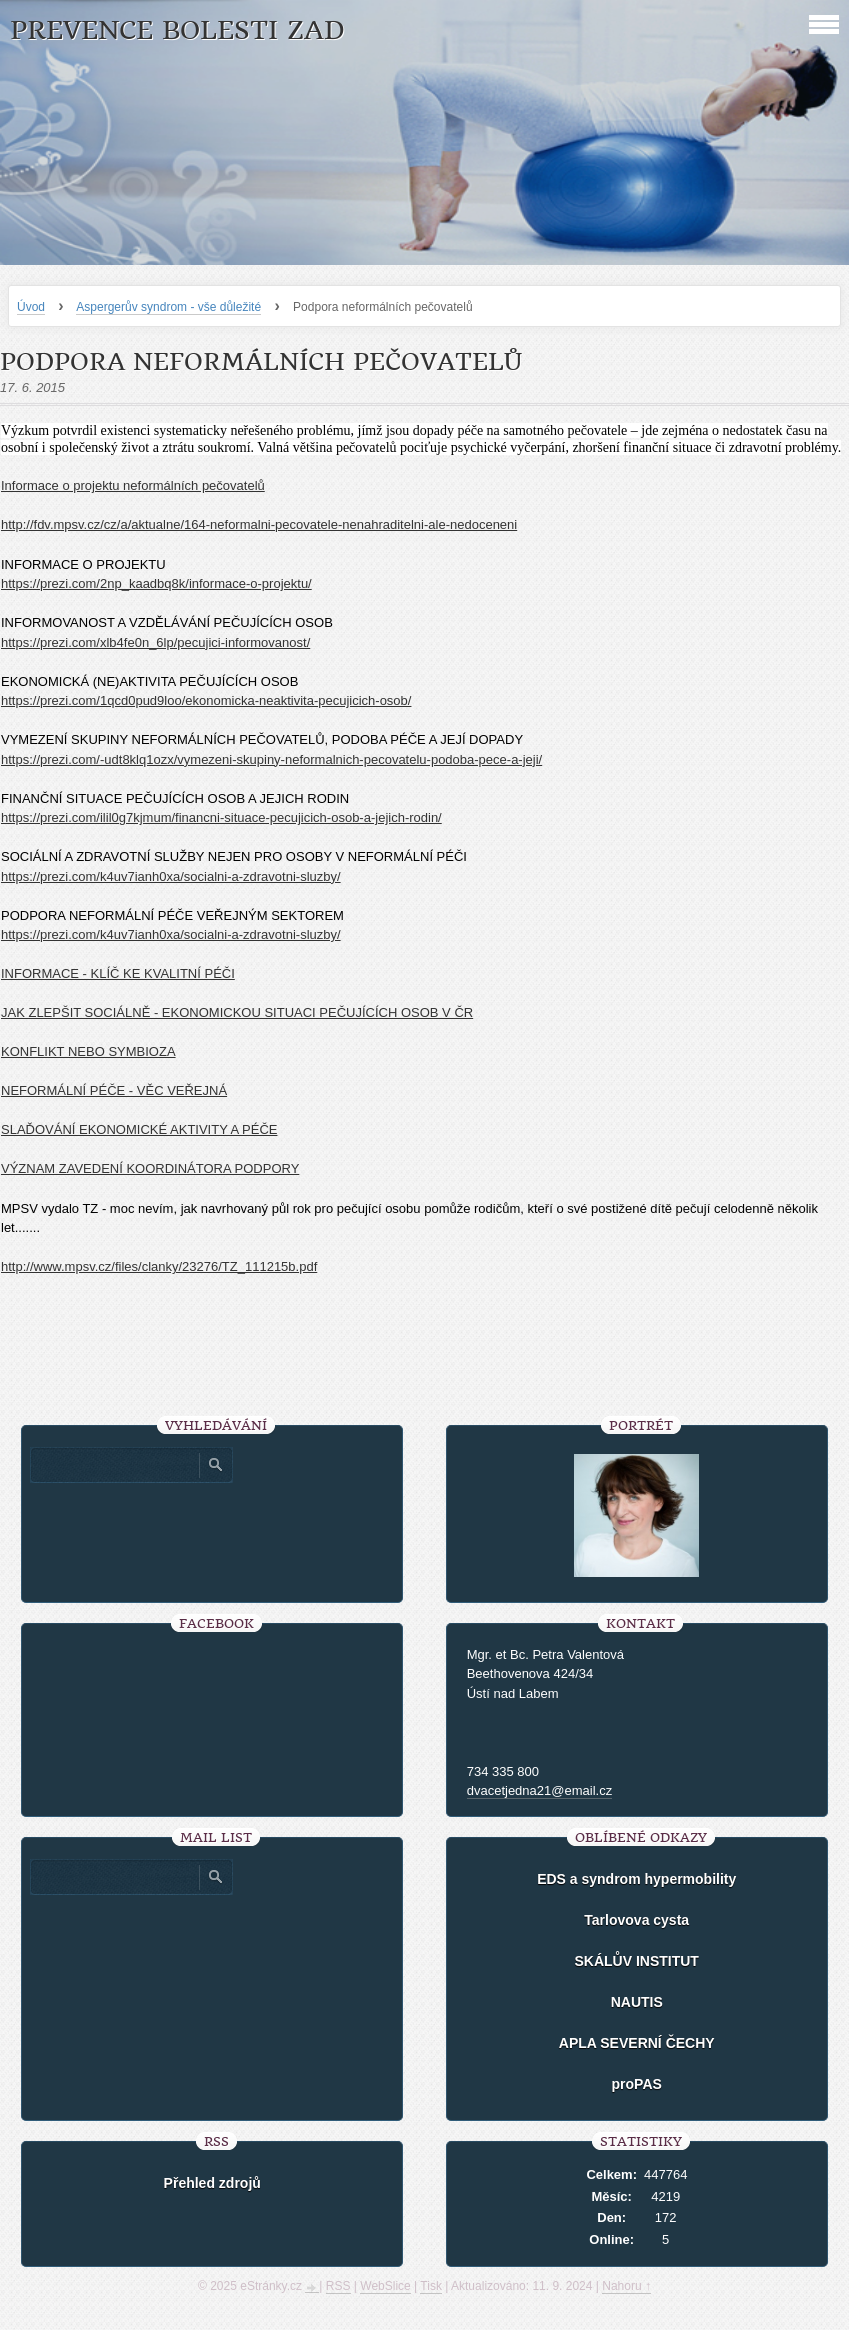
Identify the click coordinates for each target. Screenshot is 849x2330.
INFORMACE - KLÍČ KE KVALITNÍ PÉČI (118, 973)
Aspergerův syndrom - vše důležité (168, 307)
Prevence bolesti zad (177, 30)
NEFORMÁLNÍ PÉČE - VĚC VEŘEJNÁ (114, 1090)
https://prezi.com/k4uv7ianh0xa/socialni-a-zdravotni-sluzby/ (171, 876)
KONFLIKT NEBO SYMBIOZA (88, 1051)
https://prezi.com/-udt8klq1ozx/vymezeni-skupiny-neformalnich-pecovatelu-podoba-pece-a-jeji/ (271, 759)
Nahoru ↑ (626, 2286)
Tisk (431, 2286)
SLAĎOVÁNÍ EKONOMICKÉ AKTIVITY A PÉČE (139, 1129)
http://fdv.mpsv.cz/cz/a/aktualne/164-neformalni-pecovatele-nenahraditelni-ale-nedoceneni (259, 524)
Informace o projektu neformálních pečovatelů (133, 485)
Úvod (31, 307)
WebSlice (385, 2286)
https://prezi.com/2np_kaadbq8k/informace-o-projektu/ (156, 583)
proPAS (637, 2084)
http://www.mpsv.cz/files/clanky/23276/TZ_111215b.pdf (159, 1266)
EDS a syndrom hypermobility (636, 1879)
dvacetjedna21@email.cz (539, 1790)
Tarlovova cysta (636, 1920)
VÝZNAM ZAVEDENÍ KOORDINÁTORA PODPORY (150, 1168)
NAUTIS (637, 2002)
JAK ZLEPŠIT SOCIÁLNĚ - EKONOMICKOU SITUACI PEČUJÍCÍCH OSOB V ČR (237, 1012)
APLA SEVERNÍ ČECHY (637, 2043)
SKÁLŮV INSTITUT (636, 1961)
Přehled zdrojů (212, 2183)
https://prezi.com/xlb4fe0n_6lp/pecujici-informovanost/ (155, 642)
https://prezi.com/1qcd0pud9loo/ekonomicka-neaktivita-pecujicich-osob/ (206, 700)
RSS (338, 2286)
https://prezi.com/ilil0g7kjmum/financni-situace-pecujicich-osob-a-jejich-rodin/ (221, 817)
